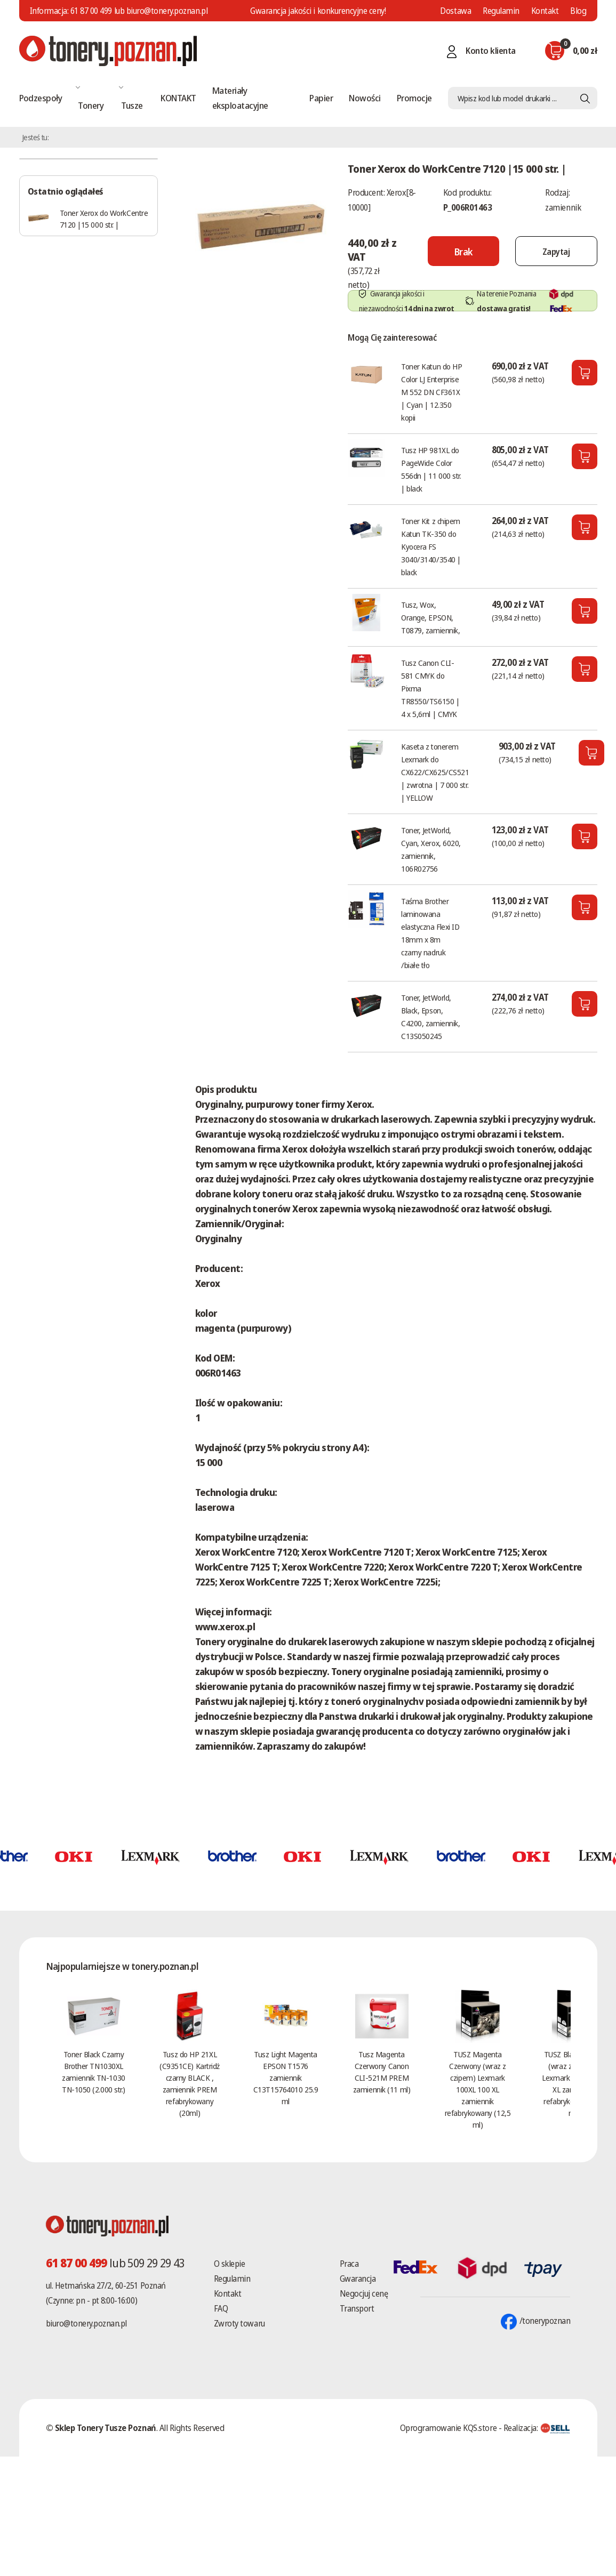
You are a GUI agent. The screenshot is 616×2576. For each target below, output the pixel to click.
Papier (321, 98)
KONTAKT (178, 98)
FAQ (221, 2308)
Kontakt (545, 11)
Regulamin (501, 11)
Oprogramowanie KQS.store (448, 2428)
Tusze (131, 105)
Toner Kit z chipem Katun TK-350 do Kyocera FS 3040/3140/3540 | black (431, 546)
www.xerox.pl (225, 1626)
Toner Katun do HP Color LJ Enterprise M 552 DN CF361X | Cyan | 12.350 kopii (431, 392)
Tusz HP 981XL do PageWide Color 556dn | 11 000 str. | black (431, 469)
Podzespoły (40, 98)
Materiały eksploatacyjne (240, 97)
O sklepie (229, 2263)
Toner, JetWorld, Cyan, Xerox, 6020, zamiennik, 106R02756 (431, 849)
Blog (578, 11)
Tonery (90, 105)
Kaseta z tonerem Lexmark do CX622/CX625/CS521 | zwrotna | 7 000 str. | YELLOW (435, 772)
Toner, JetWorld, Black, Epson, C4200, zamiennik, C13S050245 (430, 1016)
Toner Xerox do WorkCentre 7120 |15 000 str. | (104, 218)
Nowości (364, 98)
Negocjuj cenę (364, 2293)
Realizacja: (537, 2428)
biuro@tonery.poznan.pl (86, 2323)
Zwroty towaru (239, 2323)
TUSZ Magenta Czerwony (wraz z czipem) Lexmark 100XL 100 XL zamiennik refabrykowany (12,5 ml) (477, 2089)
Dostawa (455, 11)
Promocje (414, 98)
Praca (349, 2263)
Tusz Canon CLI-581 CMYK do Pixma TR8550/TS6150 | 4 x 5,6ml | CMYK (430, 688)
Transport (357, 2308)
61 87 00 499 (91, 11)
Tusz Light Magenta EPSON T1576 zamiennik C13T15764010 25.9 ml (285, 2077)
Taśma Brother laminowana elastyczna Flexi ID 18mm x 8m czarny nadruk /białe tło (430, 933)
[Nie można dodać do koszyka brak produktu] (463, 251)
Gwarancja (358, 2278)
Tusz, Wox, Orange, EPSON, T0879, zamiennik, (430, 617)
